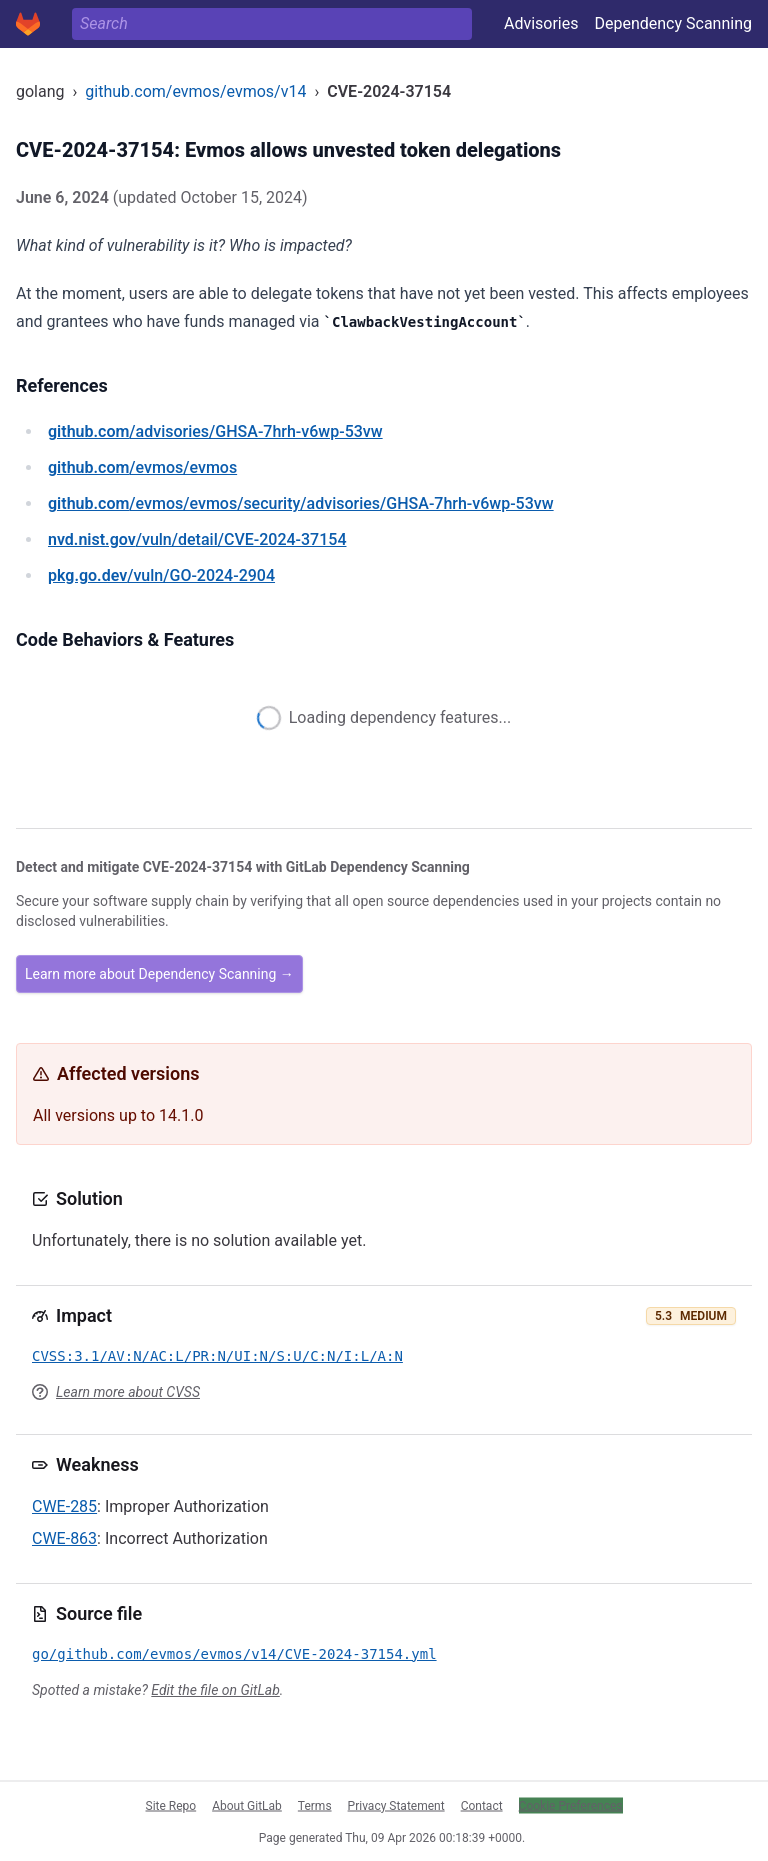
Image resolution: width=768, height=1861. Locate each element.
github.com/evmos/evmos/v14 (195, 91)
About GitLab (247, 1805)
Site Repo (171, 1805)
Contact (482, 1805)
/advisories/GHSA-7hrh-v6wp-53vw (215, 431)
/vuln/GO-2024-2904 (161, 575)
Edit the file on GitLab (215, 1690)
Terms (315, 1805)
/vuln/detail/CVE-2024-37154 (197, 539)
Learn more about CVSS (128, 1392)
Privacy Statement (396, 1805)
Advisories (541, 23)
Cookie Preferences (571, 1805)
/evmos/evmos (142, 467)
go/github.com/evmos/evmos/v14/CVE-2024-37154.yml (234, 1654)
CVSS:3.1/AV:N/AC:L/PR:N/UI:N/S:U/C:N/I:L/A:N (217, 1356)
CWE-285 (64, 1506)
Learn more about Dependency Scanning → (159, 974)
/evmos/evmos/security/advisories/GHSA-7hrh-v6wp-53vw (301, 503)
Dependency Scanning (673, 23)
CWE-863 (64, 1538)
